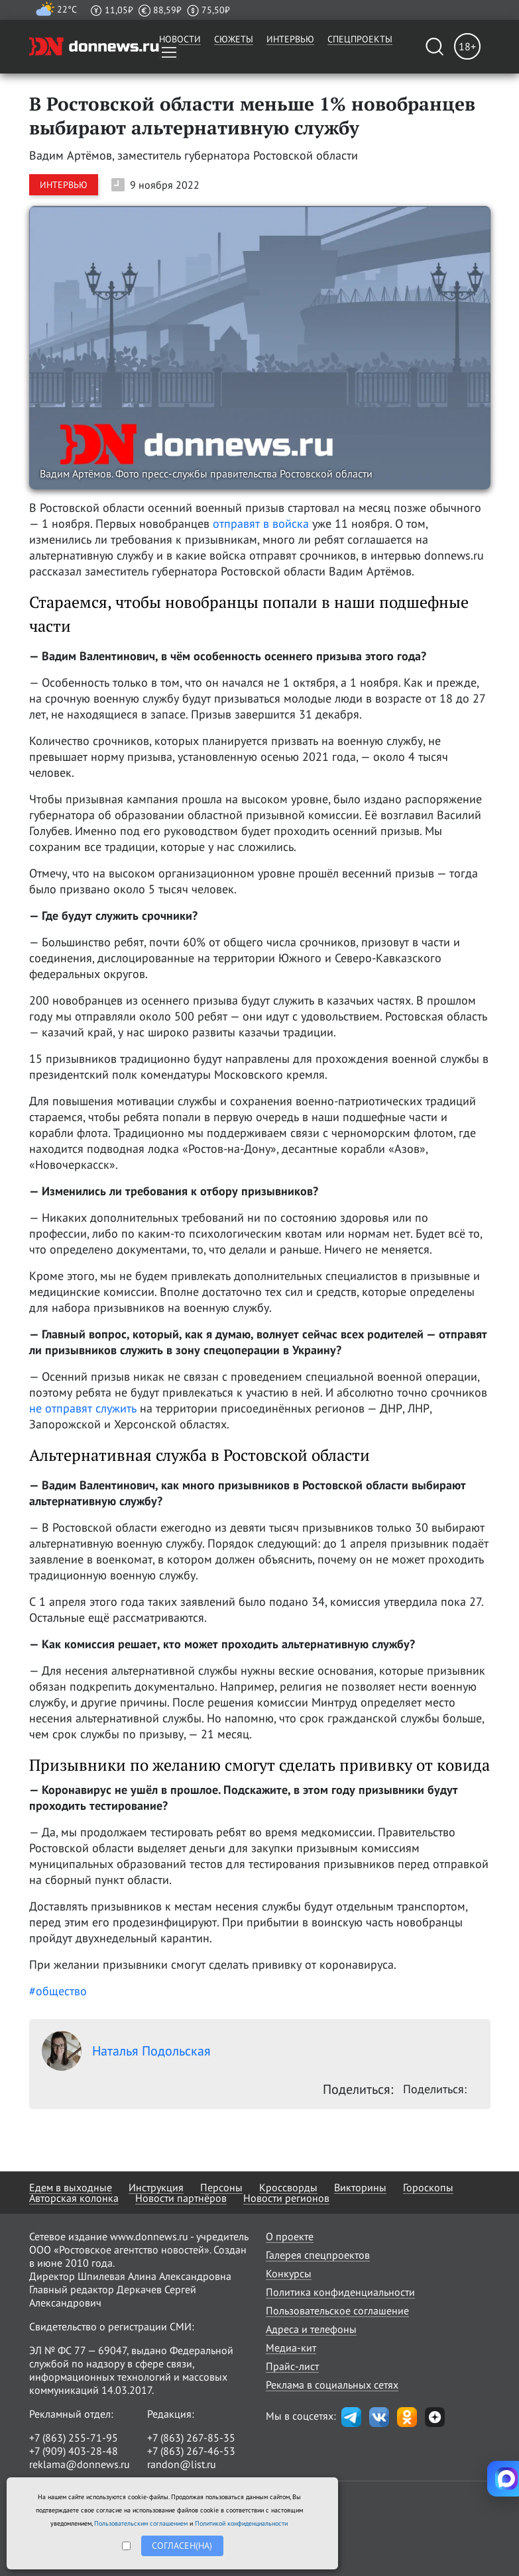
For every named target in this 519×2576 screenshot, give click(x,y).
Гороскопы (428, 2187)
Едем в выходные (70, 2187)
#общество (58, 1991)
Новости (180, 39)
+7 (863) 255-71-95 (73, 2437)
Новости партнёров (181, 2197)
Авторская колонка (74, 2197)
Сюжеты (233, 39)
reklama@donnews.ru (79, 2464)
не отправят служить (83, 1408)
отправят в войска (262, 523)
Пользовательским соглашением (141, 2523)
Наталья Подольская (126, 2051)
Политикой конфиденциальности (241, 2523)
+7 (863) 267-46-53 (191, 2450)
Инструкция (156, 2187)
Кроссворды (288, 2187)
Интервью (290, 39)
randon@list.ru (181, 2464)
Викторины (360, 2187)
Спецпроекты (359, 39)
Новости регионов (286, 2197)
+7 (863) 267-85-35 (191, 2437)
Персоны (221, 2187)
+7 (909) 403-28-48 (73, 2450)
